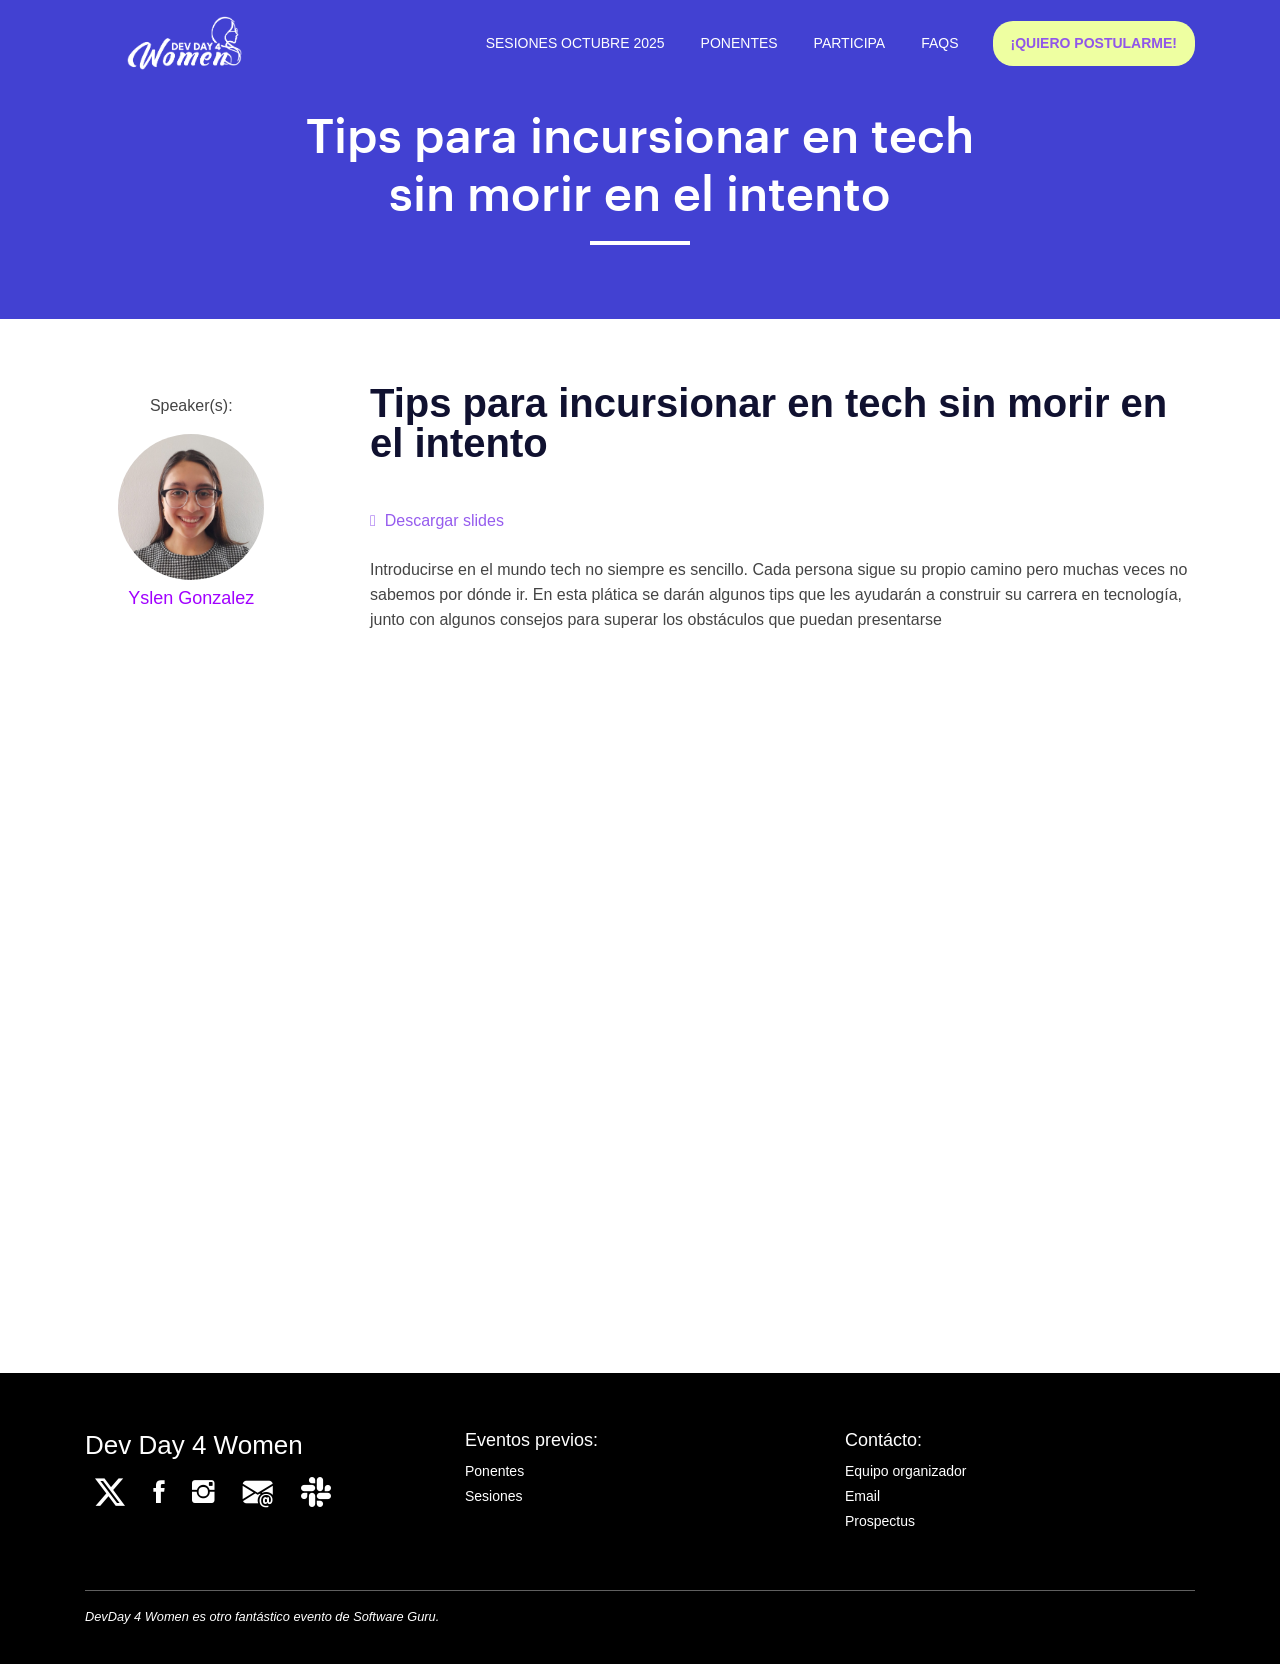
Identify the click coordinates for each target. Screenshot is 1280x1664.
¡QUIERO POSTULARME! (1094, 43)
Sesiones (494, 1496)
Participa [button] (850, 43)
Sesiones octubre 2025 (575, 43)
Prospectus (880, 1521)
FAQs (939, 43)
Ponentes (739, 43)
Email (862, 1496)
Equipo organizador (905, 1471)
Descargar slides (437, 520)
